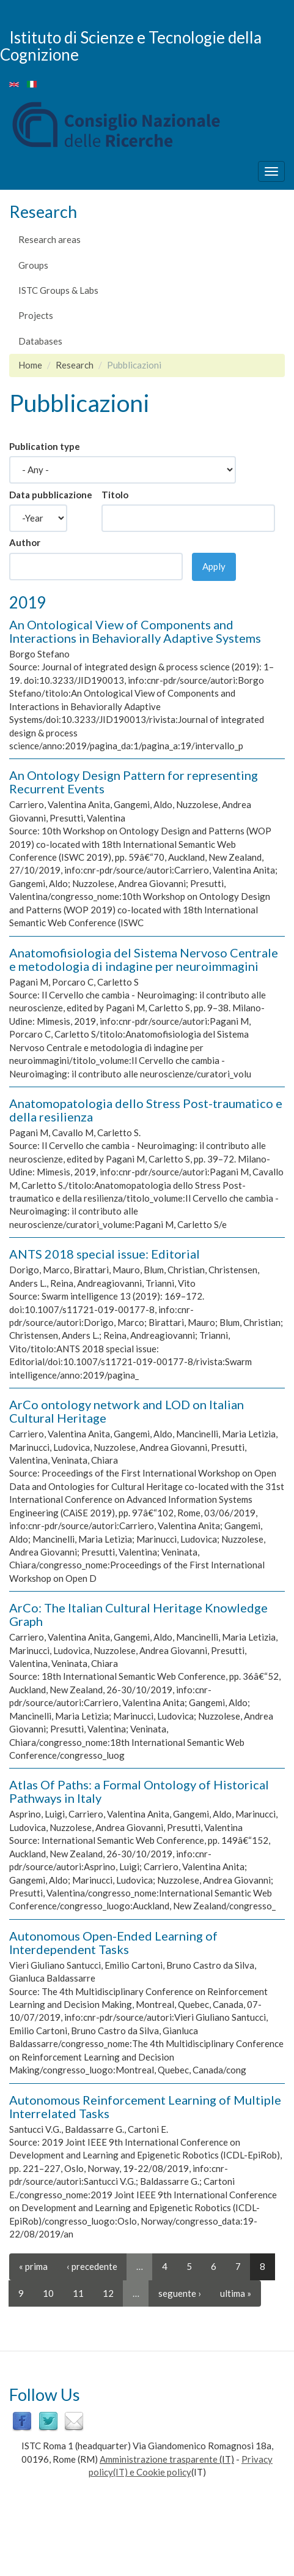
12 (108, 2293)
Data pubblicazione (50, 494)
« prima (33, 2266)
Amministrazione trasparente (159, 2459)
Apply (214, 566)
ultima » (235, 2293)
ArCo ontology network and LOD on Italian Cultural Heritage (126, 1411)
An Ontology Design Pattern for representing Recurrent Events (133, 782)
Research (75, 364)
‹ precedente (92, 2266)
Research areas (49, 239)
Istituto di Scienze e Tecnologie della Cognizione (131, 45)
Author (24, 542)
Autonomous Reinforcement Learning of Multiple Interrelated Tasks (145, 2106)
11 (78, 2293)
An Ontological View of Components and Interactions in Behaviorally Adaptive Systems (135, 631)
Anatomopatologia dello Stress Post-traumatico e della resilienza (145, 1110)
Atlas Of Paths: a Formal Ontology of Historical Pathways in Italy (139, 1791)
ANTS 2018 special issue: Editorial (104, 1253)
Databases (40, 340)
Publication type (44, 446)
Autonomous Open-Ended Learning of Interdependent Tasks (113, 1942)
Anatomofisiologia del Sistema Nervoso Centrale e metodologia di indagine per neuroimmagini (143, 959)
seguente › (179, 2293)
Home (30, 364)
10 (48, 2293)
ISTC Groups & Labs (58, 290)
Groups (33, 265)
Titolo (114, 494)
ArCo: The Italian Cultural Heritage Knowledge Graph (138, 1614)
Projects (35, 315)
